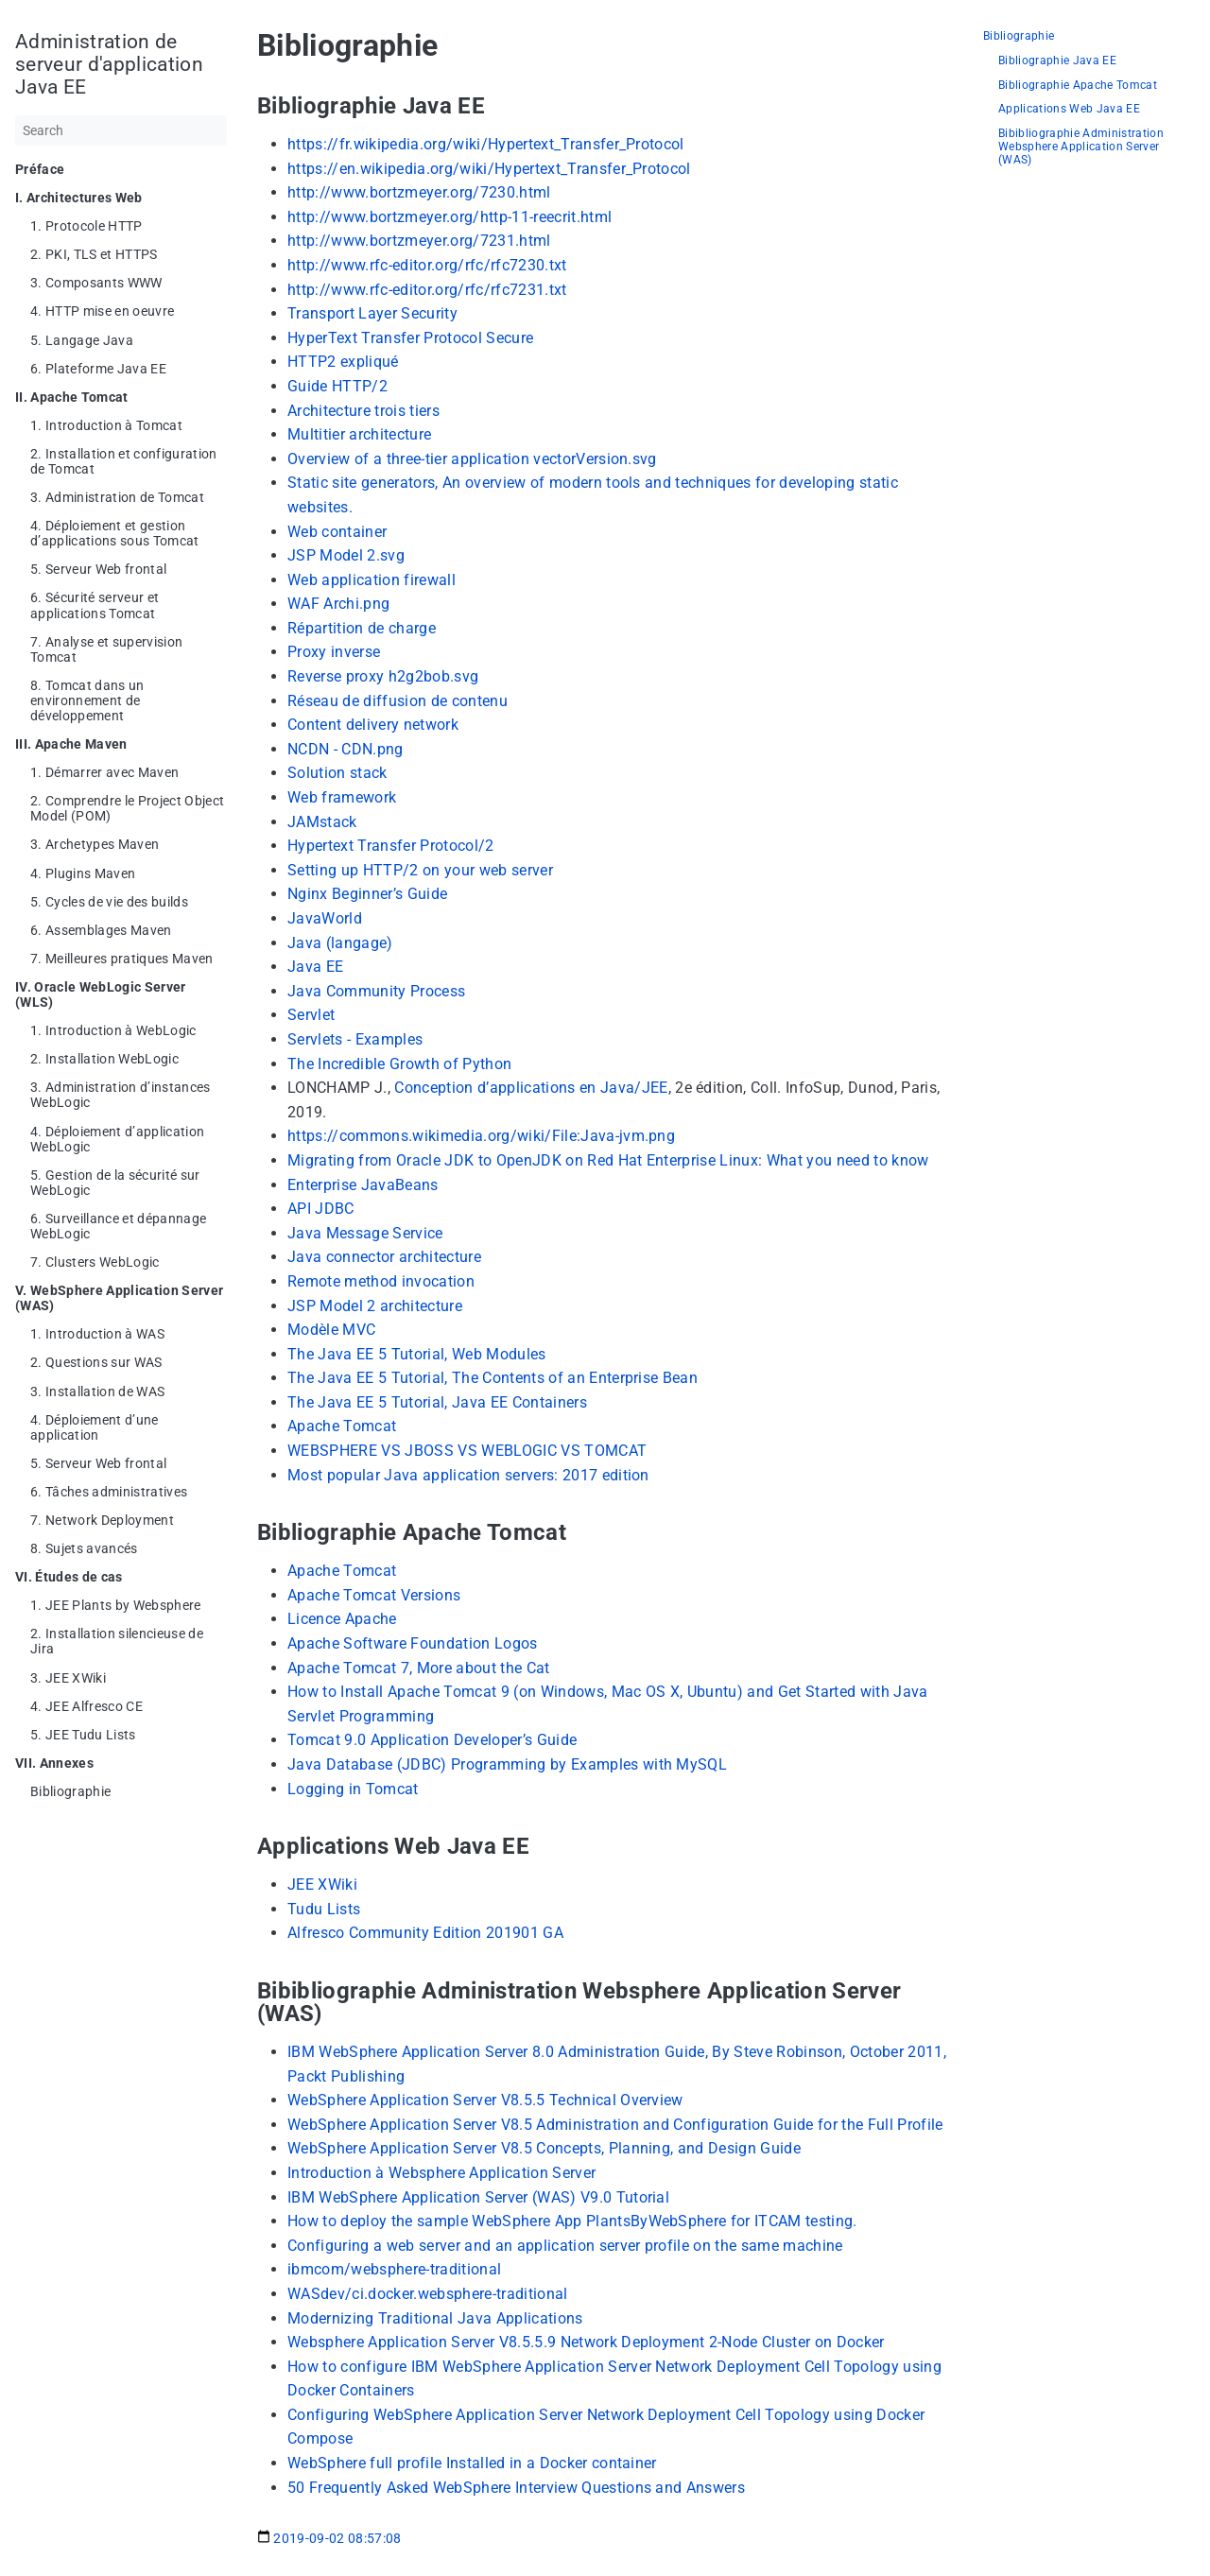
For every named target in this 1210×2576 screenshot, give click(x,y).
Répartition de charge (361, 628)
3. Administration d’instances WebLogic (120, 1095)
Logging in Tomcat (353, 1789)
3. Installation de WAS (97, 1391)
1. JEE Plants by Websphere (115, 1605)
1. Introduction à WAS (97, 1333)
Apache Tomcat (341, 1426)
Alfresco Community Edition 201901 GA (425, 1933)
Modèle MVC (331, 1330)
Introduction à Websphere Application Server (441, 2173)
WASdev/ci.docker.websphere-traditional (427, 2294)
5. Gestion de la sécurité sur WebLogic (115, 1182)
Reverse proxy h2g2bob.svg (382, 676)
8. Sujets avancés (84, 1548)
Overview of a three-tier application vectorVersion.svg (472, 459)
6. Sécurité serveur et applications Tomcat (94, 605)
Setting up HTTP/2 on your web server (420, 870)
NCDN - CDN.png (345, 749)
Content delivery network (372, 725)
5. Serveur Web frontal (98, 569)
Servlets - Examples (355, 1039)
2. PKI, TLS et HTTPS (94, 254)
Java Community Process (376, 991)
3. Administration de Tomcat (117, 497)
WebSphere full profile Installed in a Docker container (472, 2463)
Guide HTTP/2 (337, 386)
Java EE (315, 967)
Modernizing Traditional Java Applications (435, 2318)
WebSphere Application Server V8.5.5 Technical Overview (485, 2100)
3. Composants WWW (96, 282)
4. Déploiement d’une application (94, 1427)
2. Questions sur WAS (96, 1362)
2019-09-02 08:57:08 (329, 2538)
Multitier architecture (359, 434)
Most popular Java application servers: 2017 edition (468, 1475)
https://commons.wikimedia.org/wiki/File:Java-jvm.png (481, 1136)
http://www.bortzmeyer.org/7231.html (419, 241)
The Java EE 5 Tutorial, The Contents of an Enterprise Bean (492, 1378)
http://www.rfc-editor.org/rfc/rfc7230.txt (427, 265)
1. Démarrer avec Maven (104, 772)
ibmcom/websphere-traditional (394, 2269)
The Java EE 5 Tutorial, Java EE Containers (437, 1402)
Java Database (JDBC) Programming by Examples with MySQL (507, 1764)
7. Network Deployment (102, 1520)
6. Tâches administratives (108, 1491)
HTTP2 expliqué (343, 362)
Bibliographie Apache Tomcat (1077, 85)
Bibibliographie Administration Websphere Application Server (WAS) (1081, 147)
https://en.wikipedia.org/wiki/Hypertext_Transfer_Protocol (489, 169)
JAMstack (322, 822)
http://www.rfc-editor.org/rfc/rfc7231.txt (427, 290)
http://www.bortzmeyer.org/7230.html (419, 192)
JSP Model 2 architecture (374, 1306)
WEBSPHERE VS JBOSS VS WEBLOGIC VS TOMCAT (467, 1451)
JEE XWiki (322, 1884)
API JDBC (320, 1209)
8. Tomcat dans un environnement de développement (87, 700)
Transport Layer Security (372, 313)
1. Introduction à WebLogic (113, 1030)
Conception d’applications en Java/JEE (530, 1088)
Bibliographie (70, 1791)
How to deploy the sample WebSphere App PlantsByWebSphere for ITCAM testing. (572, 2221)
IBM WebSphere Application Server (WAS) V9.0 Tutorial (478, 2197)
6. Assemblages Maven (101, 930)
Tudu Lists (323, 1909)
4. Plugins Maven (82, 873)
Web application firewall (371, 580)
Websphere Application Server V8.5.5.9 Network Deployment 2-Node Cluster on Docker (586, 2342)
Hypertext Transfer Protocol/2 (390, 846)
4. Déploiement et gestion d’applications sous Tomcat (114, 533)
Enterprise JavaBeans (363, 1185)
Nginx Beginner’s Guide (367, 894)
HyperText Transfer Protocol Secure (410, 338)
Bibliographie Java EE (1057, 61)
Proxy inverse (333, 652)
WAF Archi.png (338, 604)
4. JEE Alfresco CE (86, 1706)
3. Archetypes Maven (94, 844)
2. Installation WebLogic (104, 1058)
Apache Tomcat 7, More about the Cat (418, 1668)
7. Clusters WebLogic (95, 1262)
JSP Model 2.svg (346, 555)
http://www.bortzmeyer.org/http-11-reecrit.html (449, 217)
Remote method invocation (381, 1281)
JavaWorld (324, 918)
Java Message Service (365, 1233)
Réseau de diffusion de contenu (397, 701)
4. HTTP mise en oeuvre (102, 311)
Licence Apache (342, 1619)
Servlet (311, 1015)
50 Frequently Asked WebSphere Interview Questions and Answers (516, 2488)
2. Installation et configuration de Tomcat (123, 461)
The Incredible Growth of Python (399, 1064)
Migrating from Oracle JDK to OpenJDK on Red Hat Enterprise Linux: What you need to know (608, 1160)
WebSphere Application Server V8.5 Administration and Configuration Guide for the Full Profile (615, 2125)
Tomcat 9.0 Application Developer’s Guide (432, 1740)
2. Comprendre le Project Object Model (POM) (127, 808)
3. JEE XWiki (68, 1678)
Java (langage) (340, 943)
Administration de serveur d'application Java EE (109, 64)
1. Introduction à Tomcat (106, 425)
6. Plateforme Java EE (98, 368)
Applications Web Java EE (1069, 109)
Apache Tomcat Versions (373, 1595)
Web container (337, 532)
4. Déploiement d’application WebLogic (117, 1139)
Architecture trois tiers (363, 411)
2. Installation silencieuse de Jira (116, 1641)
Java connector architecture (384, 1257)
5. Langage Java (81, 340)
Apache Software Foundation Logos (412, 1643)
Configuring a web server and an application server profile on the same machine (565, 2246)
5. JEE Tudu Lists (83, 1734)
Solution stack (337, 773)
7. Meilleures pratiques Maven (122, 958)
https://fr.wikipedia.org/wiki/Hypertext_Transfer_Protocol (485, 144)
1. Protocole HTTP (86, 225)
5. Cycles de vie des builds (109, 901)
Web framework (341, 797)
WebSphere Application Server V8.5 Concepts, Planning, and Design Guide (544, 2148)
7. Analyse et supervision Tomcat (106, 649)
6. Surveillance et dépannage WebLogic (118, 1226)
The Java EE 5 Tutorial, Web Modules (416, 1354)
